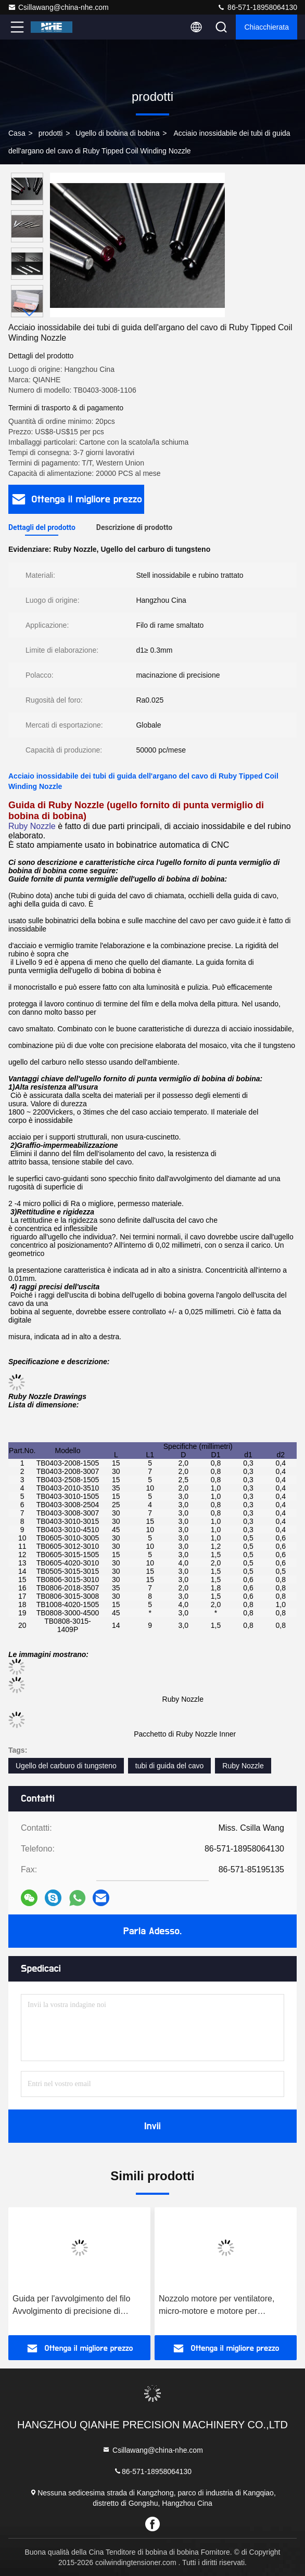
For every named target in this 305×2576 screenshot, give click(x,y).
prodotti (51, 133)
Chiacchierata (266, 27)
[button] (29, 313)
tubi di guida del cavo (169, 1766)
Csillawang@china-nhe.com (58, 7)
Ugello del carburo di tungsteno (66, 1766)
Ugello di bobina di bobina (117, 133)
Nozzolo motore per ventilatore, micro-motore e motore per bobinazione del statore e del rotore (224, 2306)
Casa (17, 133)
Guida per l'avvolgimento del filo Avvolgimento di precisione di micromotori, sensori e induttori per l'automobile (76, 2306)
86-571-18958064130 (257, 7)
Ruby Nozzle (242, 1766)
